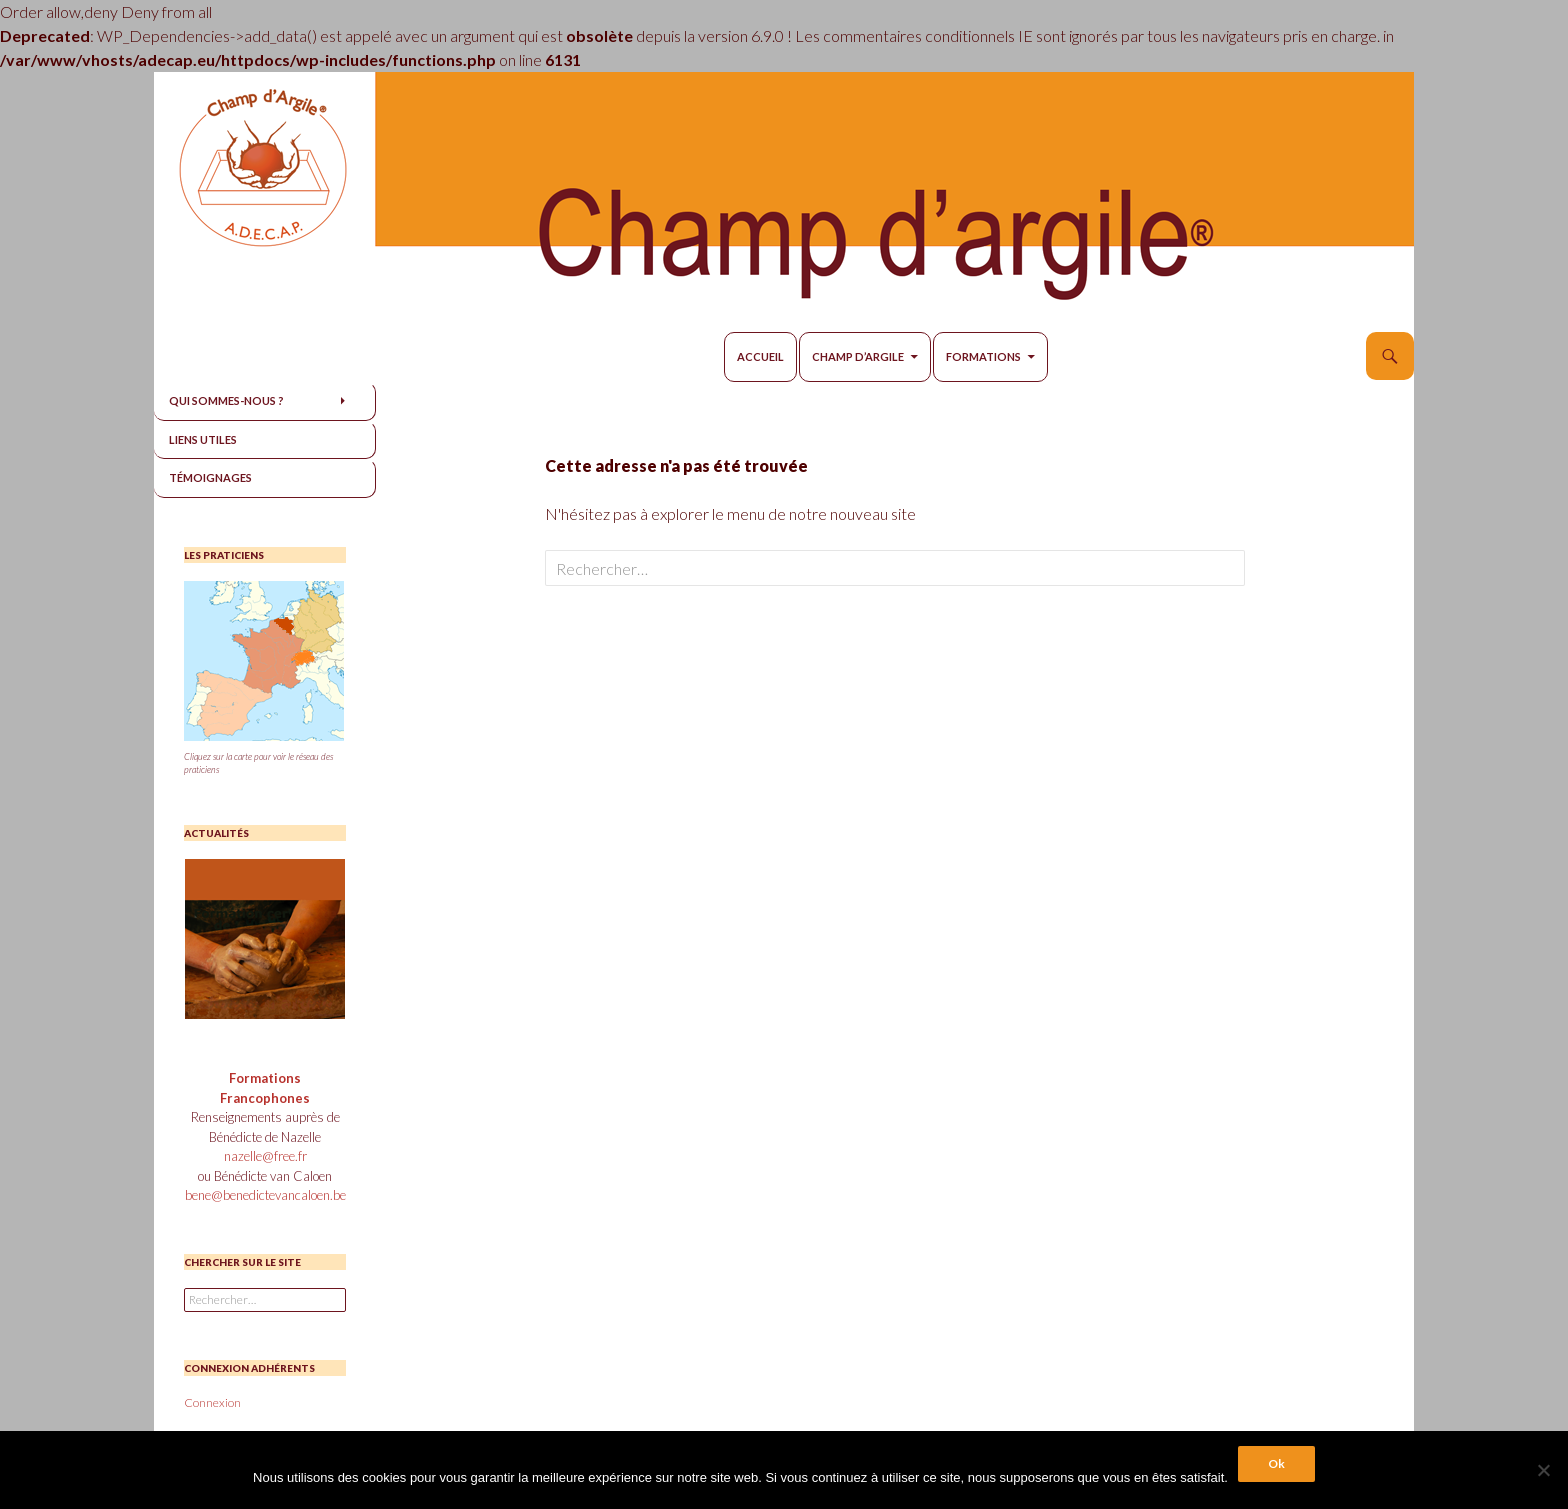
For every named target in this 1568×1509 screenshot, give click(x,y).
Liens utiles (203, 439)
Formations (983, 356)
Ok (1276, 1463)
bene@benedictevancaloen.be (265, 1195)
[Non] (1543, 1470)
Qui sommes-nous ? (226, 400)
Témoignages (210, 477)
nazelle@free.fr (265, 1156)
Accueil (760, 356)
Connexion (212, 1402)
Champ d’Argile (858, 356)
